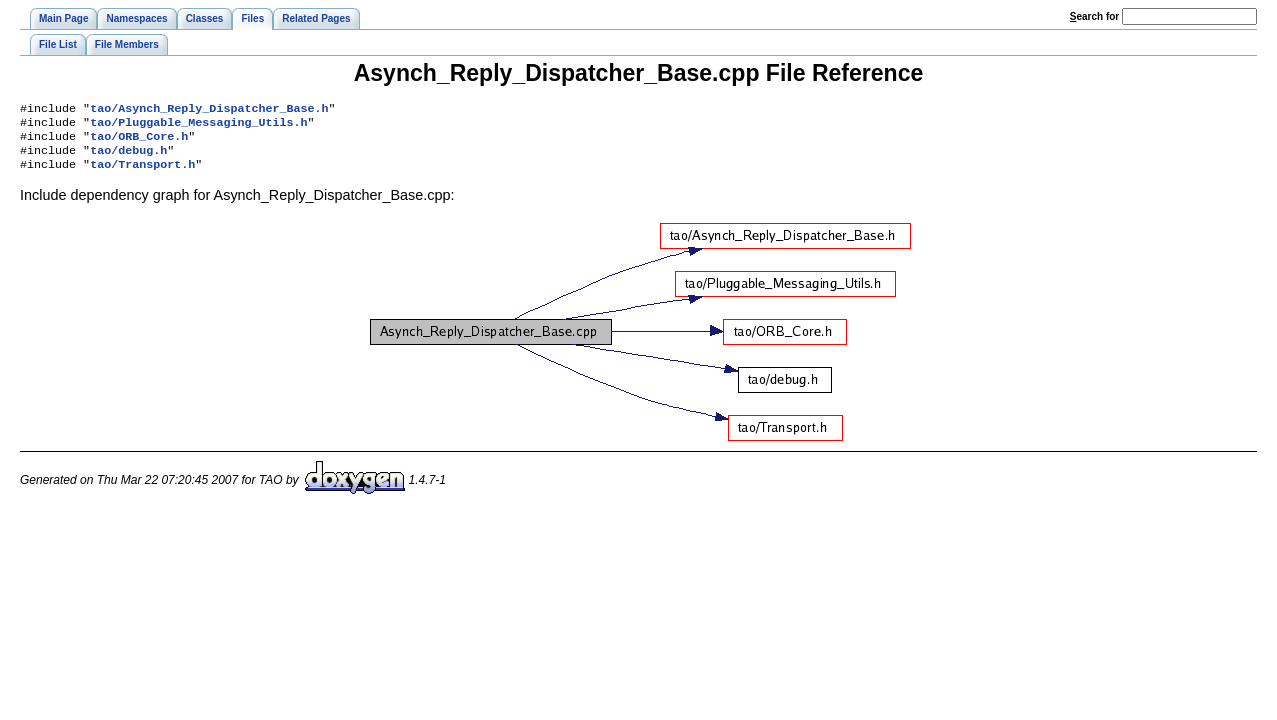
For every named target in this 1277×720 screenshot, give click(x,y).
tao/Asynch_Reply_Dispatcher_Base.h (209, 110)
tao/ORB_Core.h (139, 142)
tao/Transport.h (142, 174)
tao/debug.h (128, 158)
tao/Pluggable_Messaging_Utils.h (198, 126)
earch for (1094, 16)
